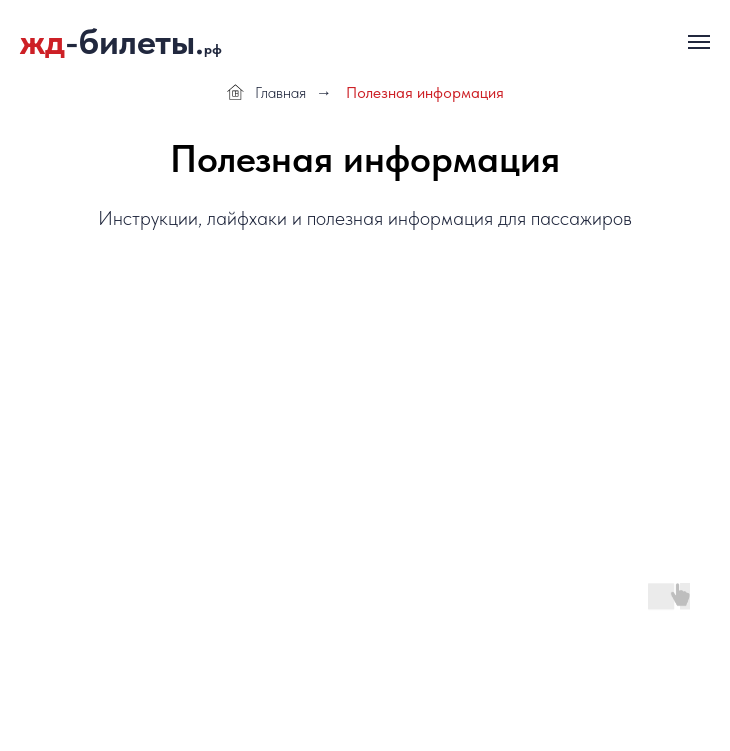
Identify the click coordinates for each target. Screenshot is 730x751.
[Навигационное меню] (699, 42)
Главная (266, 92)
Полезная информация (425, 92)
